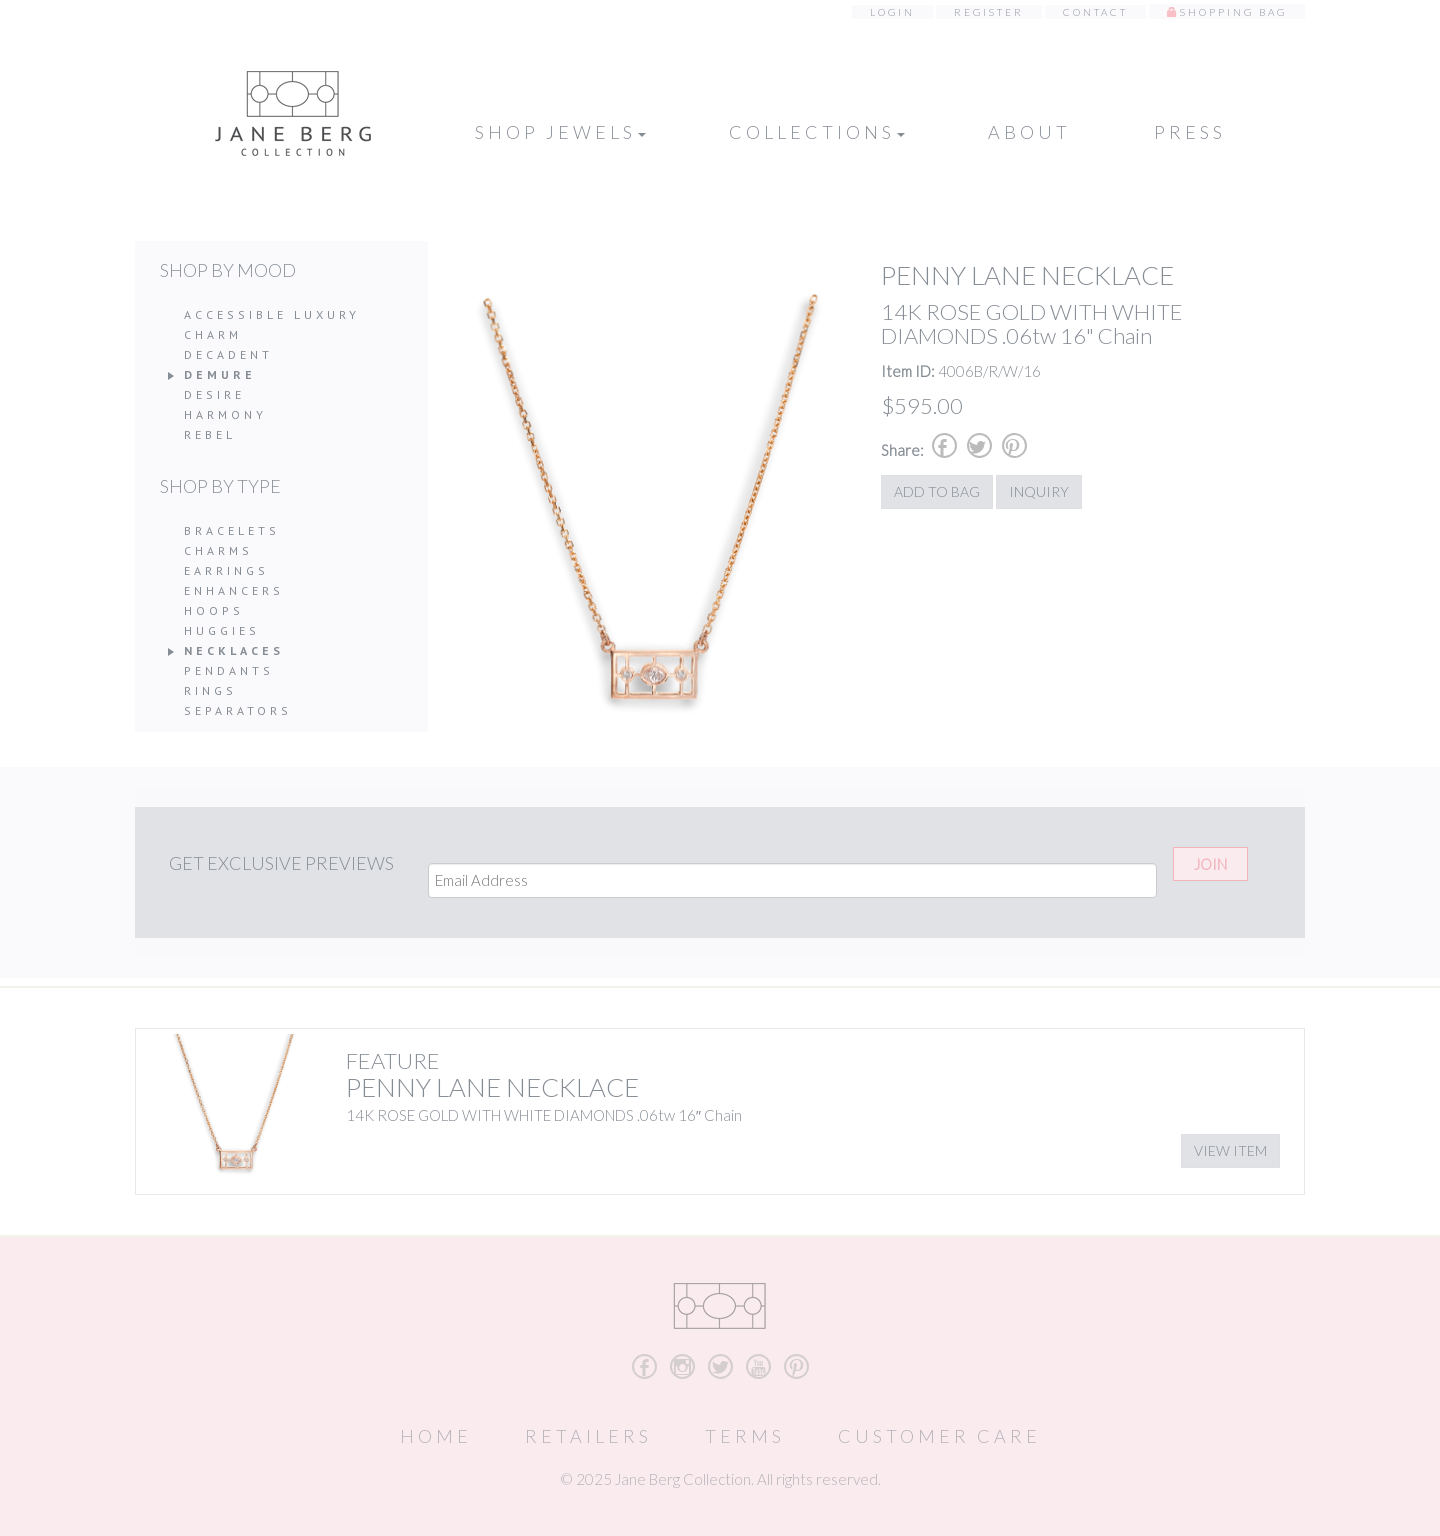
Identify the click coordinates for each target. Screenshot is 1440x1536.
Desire (214, 394)
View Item (1230, 1150)
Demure (220, 374)
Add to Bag (937, 491)
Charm (213, 334)
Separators (238, 710)
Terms (745, 1436)
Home (436, 1436)
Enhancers (234, 590)
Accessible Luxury (272, 314)
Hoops (214, 610)
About (1029, 132)
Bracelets (232, 530)
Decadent (228, 354)
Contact (1095, 12)
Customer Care (939, 1436)
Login (892, 12)
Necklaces (234, 650)
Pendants (229, 670)
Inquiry (1039, 491)
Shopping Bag (1233, 12)
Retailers (588, 1436)
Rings (210, 690)
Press (1190, 132)
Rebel (210, 434)
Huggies (222, 630)
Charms (218, 550)
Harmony (225, 414)
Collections (817, 132)
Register (989, 12)
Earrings (226, 570)
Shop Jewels (560, 132)
